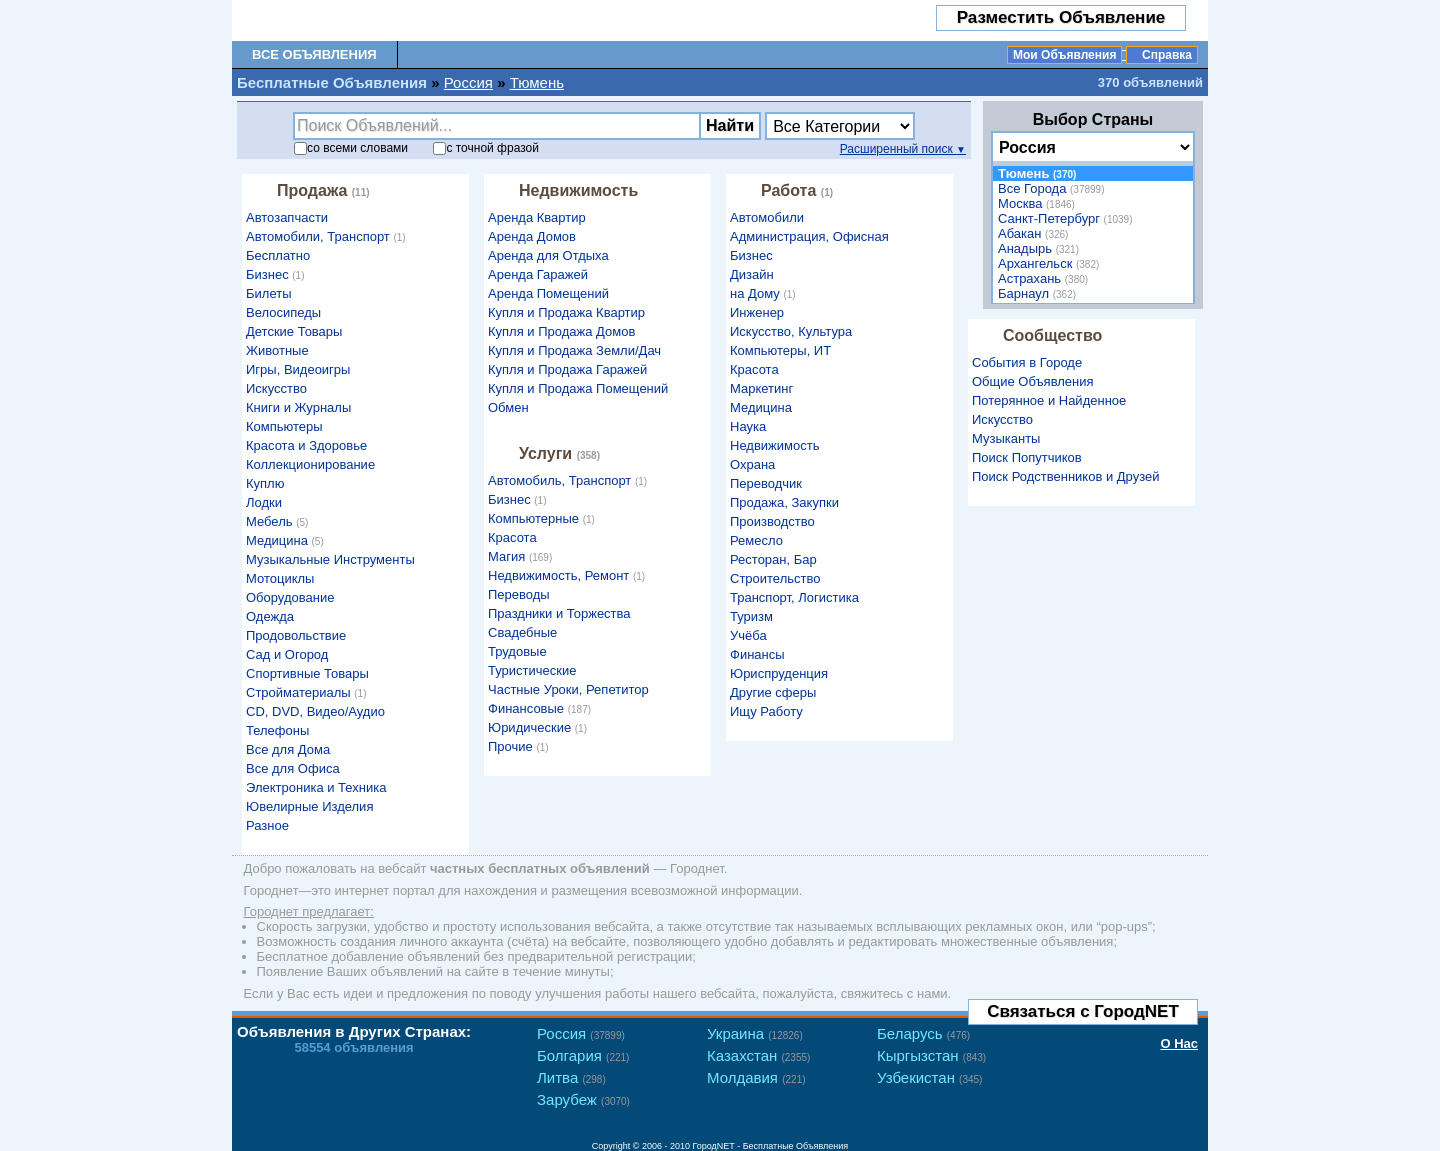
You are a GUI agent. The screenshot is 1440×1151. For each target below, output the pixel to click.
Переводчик (766, 483)
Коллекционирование (310, 464)
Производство (772, 521)
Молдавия (756, 1077)
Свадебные (522, 632)
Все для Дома (288, 749)
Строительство (775, 578)
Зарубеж (583, 1099)
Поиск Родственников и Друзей (1065, 476)
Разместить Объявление (1061, 17)
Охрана (752, 464)
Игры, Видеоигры (298, 369)
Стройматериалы (308, 692)
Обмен (508, 407)
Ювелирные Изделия (309, 806)
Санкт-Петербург (1067, 218)
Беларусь (923, 1033)
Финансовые (542, 708)
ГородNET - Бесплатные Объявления (771, 1146)
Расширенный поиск (903, 149)
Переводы (519, 594)
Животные (277, 350)
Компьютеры (284, 426)
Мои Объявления (1064, 55)
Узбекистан (929, 1077)
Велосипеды (283, 312)
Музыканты (1006, 438)
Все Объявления (314, 54)
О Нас (1179, 1043)
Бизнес (278, 274)
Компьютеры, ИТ (780, 350)
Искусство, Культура (791, 331)
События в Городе (1027, 362)
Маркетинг (761, 388)
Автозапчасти (287, 217)
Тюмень (537, 82)
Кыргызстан (931, 1055)
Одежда (270, 616)
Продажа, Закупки (784, 502)
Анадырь (1041, 248)
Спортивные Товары (307, 673)
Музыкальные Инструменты (330, 559)
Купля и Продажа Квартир (566, 312)
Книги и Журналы (298, 407)
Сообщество (1052, 335)
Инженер (757, 312)
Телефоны (277, 730)
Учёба (748, 635)
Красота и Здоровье (306, 445)
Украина (755, 1033)
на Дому (765, 293)
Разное (267, 825)
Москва (1039, 203)
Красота (512, 537)
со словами (351, 148)
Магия (522, 556)
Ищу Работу (766, 711)
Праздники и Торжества (559, 613)
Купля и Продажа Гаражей (567, 369)
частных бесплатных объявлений (540, 868)
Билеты (268, 293)
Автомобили (767, 217)
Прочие (521, 746)
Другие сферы (773, 692)
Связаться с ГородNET (1083, 1011)
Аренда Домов (532, 236)
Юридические (540, 727)
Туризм (751, 616)
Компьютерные (544, 518)
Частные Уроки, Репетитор (568, 689)
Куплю (265, 483)
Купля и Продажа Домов (561, 331)
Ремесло (756, 540)
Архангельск (1051, 263)
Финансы (757, 654)
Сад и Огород (287, 654)
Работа (799, 190)
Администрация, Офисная (809, 236)
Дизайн (752, 274)
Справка (1167, 55)
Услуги (562, 453)
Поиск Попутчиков (1027, 457)
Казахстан (758, 1055)
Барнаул (1039, 293)
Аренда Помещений (548, 293)
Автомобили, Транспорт (328, 236)
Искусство (276, 388)
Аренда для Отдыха (548, 255)
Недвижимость (578, 190)
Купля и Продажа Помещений (578, 388)
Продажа (326, 190)
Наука (748, 426)
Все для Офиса (293, 768)
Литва (571, 1077)
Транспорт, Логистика (794, 597)
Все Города (1053, 188)
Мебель (279, 521)
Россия (468, 82)
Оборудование (290, 597)
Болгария (583, 1055)
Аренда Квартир (537, 217)
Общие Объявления (1033, 381)
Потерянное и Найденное (1049, 400)
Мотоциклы (280, 578)
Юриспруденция (779, 673)
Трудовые (517, 651)
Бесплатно (278, 255)
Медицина (287, 540)
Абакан (1035, 233)
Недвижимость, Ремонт (569, 575)
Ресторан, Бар (773, 559)
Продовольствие (296, 635)
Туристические (532, 670)
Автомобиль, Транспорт (570, 480)
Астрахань (1045, 278)
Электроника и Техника (316, 787)
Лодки (264, 502)
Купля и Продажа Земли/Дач (574, 350)
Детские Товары (294, 331)
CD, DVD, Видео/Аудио (315, 711)
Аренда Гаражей (538, 274)
